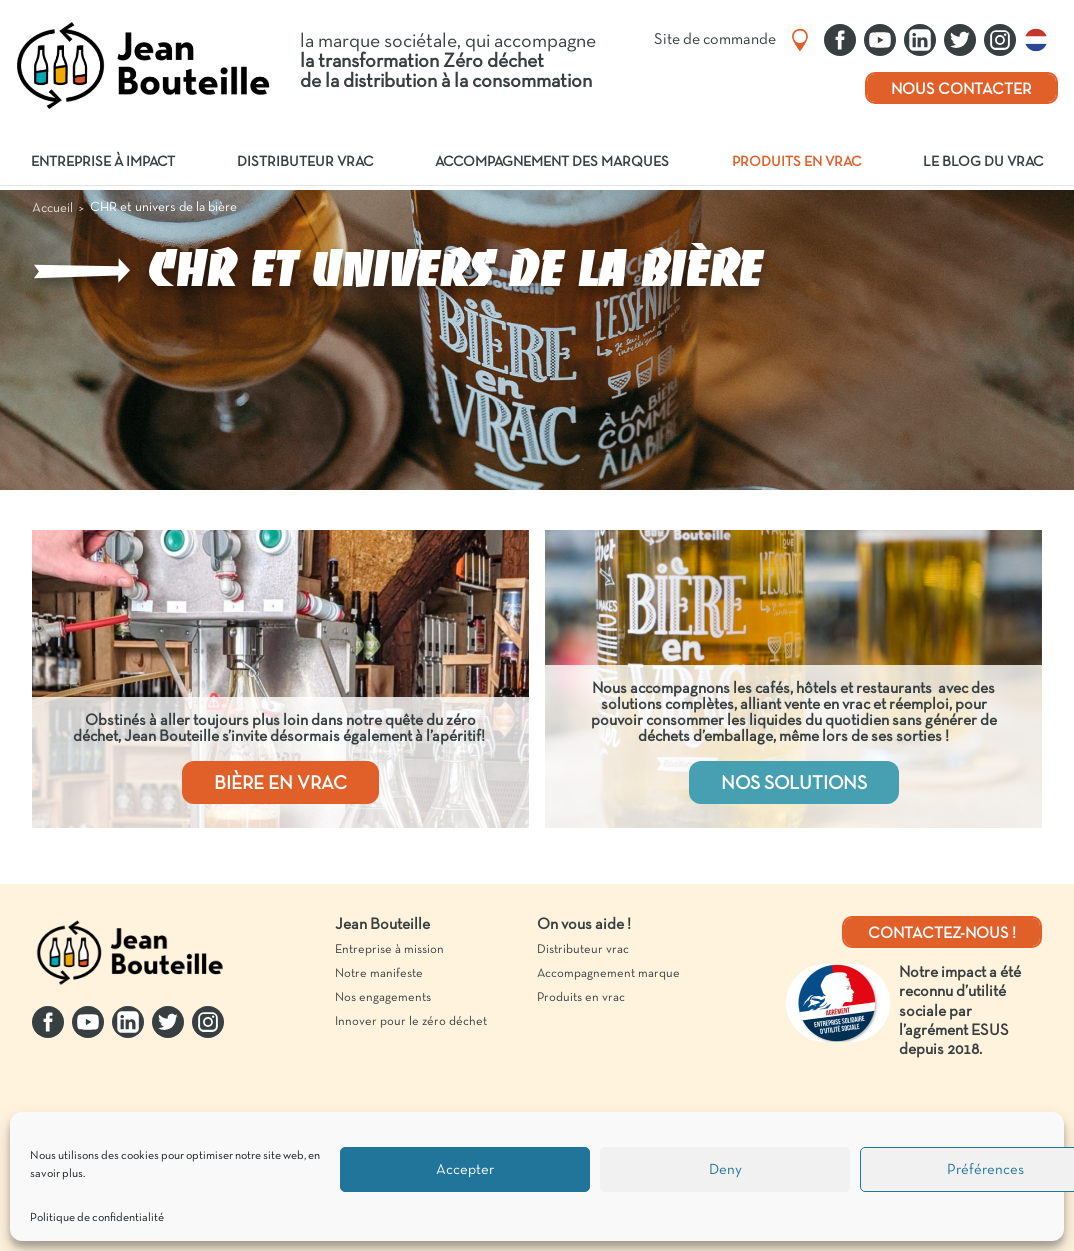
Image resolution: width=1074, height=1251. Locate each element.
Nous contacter (961, 90)
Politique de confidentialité (97, 1218)
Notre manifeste (379, 974)
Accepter (465, 1170)
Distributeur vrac (305, 162)
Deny (725, 1170)
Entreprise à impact (103, 162)
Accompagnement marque (608, 974)
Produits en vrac (796, 162)
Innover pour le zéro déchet (411, 1022)
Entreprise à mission (389, 950)
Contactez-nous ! (942, 934)
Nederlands (1041, 40)
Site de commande (715, 40)
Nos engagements (383, 998)
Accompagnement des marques (552, 162)
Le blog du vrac (983, 162)
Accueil (52, 208)
